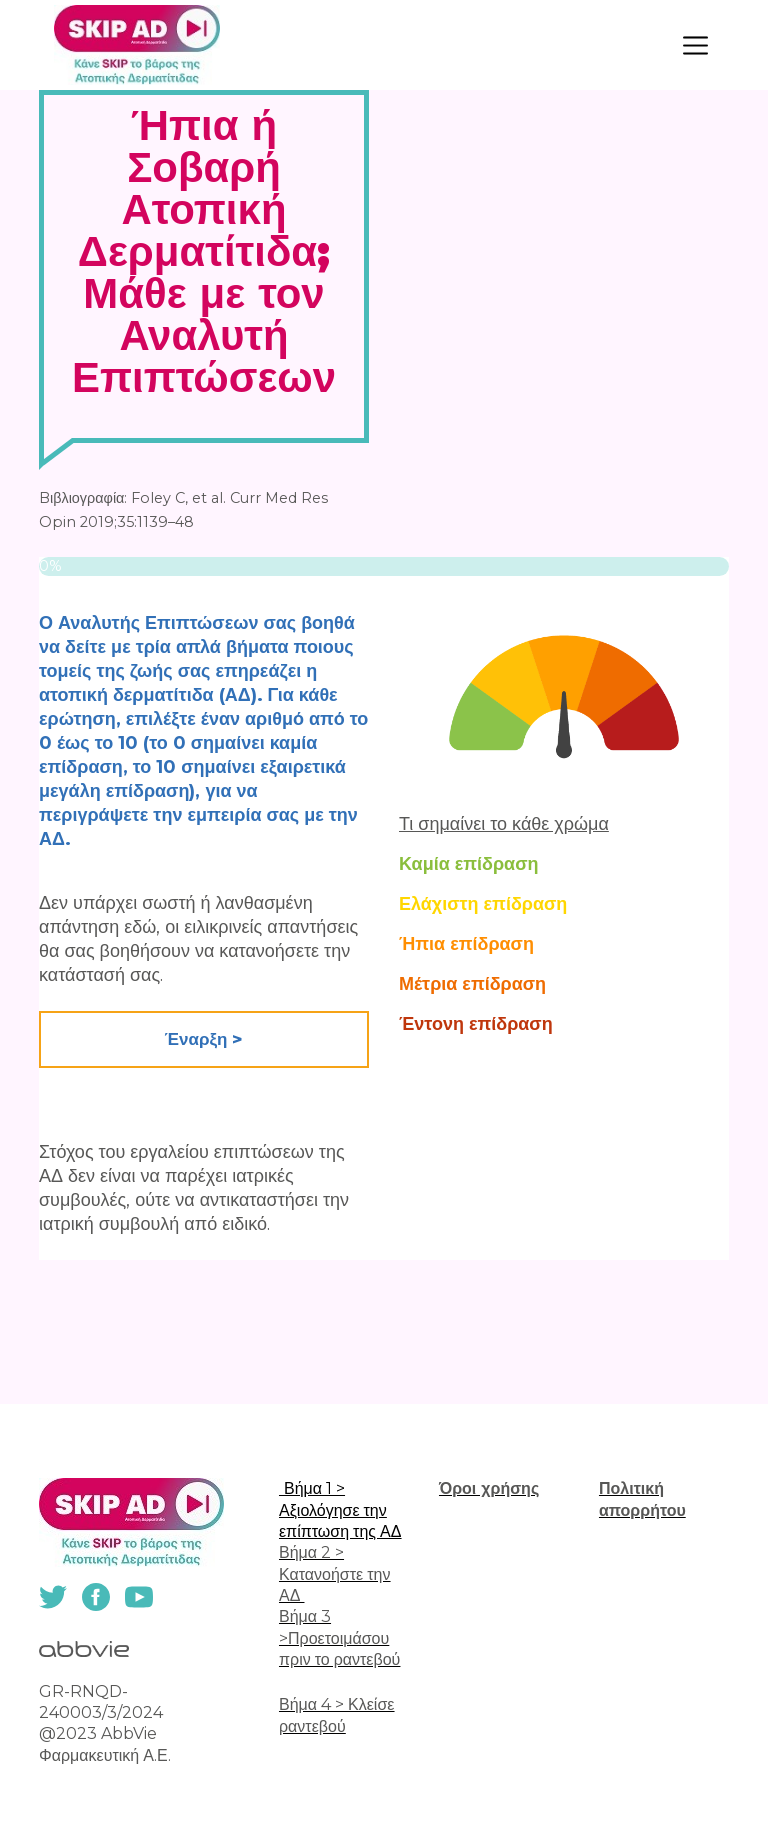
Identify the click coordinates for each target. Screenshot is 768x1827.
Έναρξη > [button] (204, 1039)
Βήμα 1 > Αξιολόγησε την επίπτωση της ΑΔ (340, 1510)
